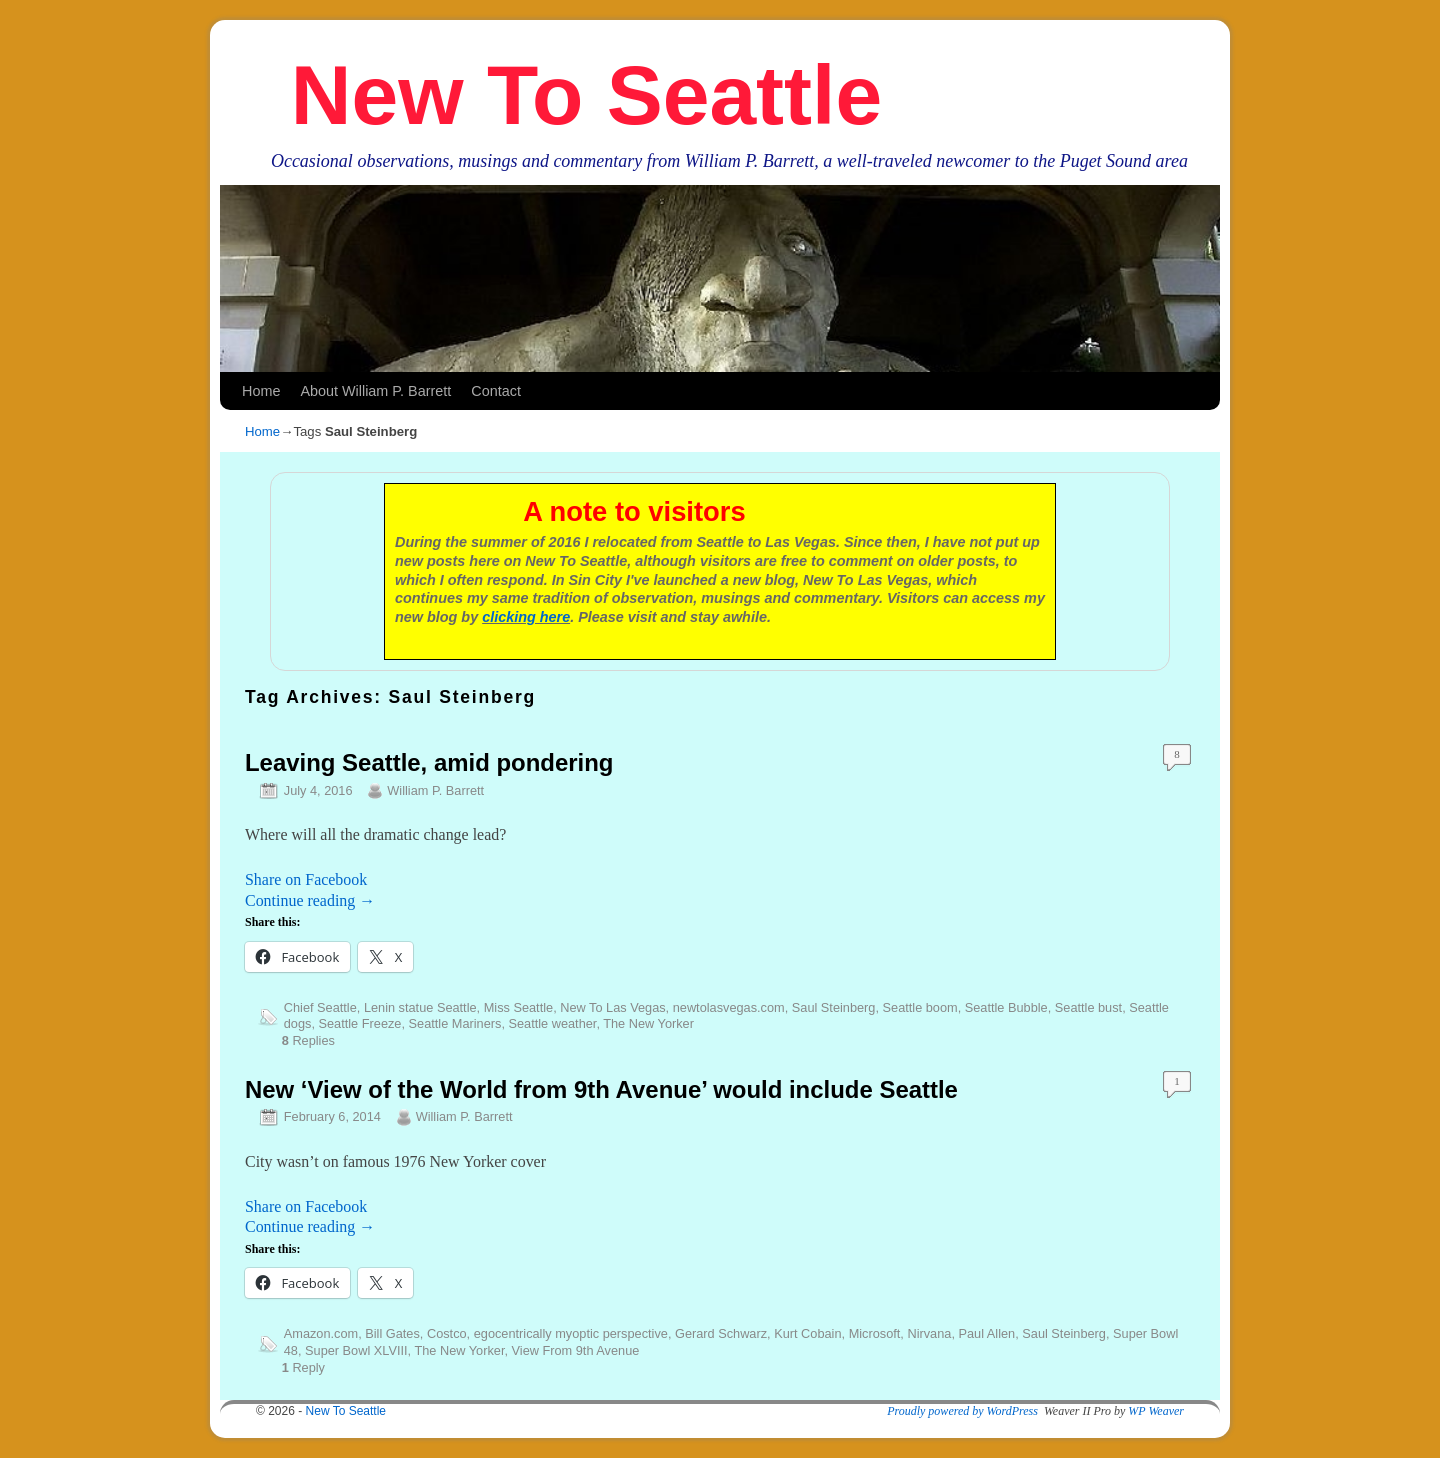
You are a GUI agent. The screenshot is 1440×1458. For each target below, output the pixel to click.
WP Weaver (1156, 1411)
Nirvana (929, 1333)
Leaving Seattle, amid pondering (429, 762)
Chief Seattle (320, 1007)
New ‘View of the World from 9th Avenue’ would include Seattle (601, 1089)
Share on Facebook (306, 879)
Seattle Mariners (455, 1023)
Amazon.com (321, 1333)
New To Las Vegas (612, 1007)
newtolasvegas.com (729, 1007)
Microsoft (875, 1333)
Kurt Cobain (807, 1333)
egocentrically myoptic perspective (571, 1333)
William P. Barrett (435, 790)
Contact (496, 391)
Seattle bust (1088, 1007)
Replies (308, 1040)
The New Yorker (648, 1023)
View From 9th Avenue (576, 1350)
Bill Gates (392, 1333)
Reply (303, 1367)
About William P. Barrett (375, 391)
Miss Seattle (518, 1007)
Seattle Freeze (360, 1023)
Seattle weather (552, 1023)
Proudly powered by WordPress (962, 1411)
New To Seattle (586, 95)
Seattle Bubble (1006, 1007)
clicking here (526, 617)
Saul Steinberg (834, 1007)
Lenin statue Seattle (420, 1007)
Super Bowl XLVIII (356, 1350)
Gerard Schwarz (721, 1333)
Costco (447, 1333)
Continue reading (310, 900)
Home (261, 391)
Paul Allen (986, 1333)
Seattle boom (920, 1007)
